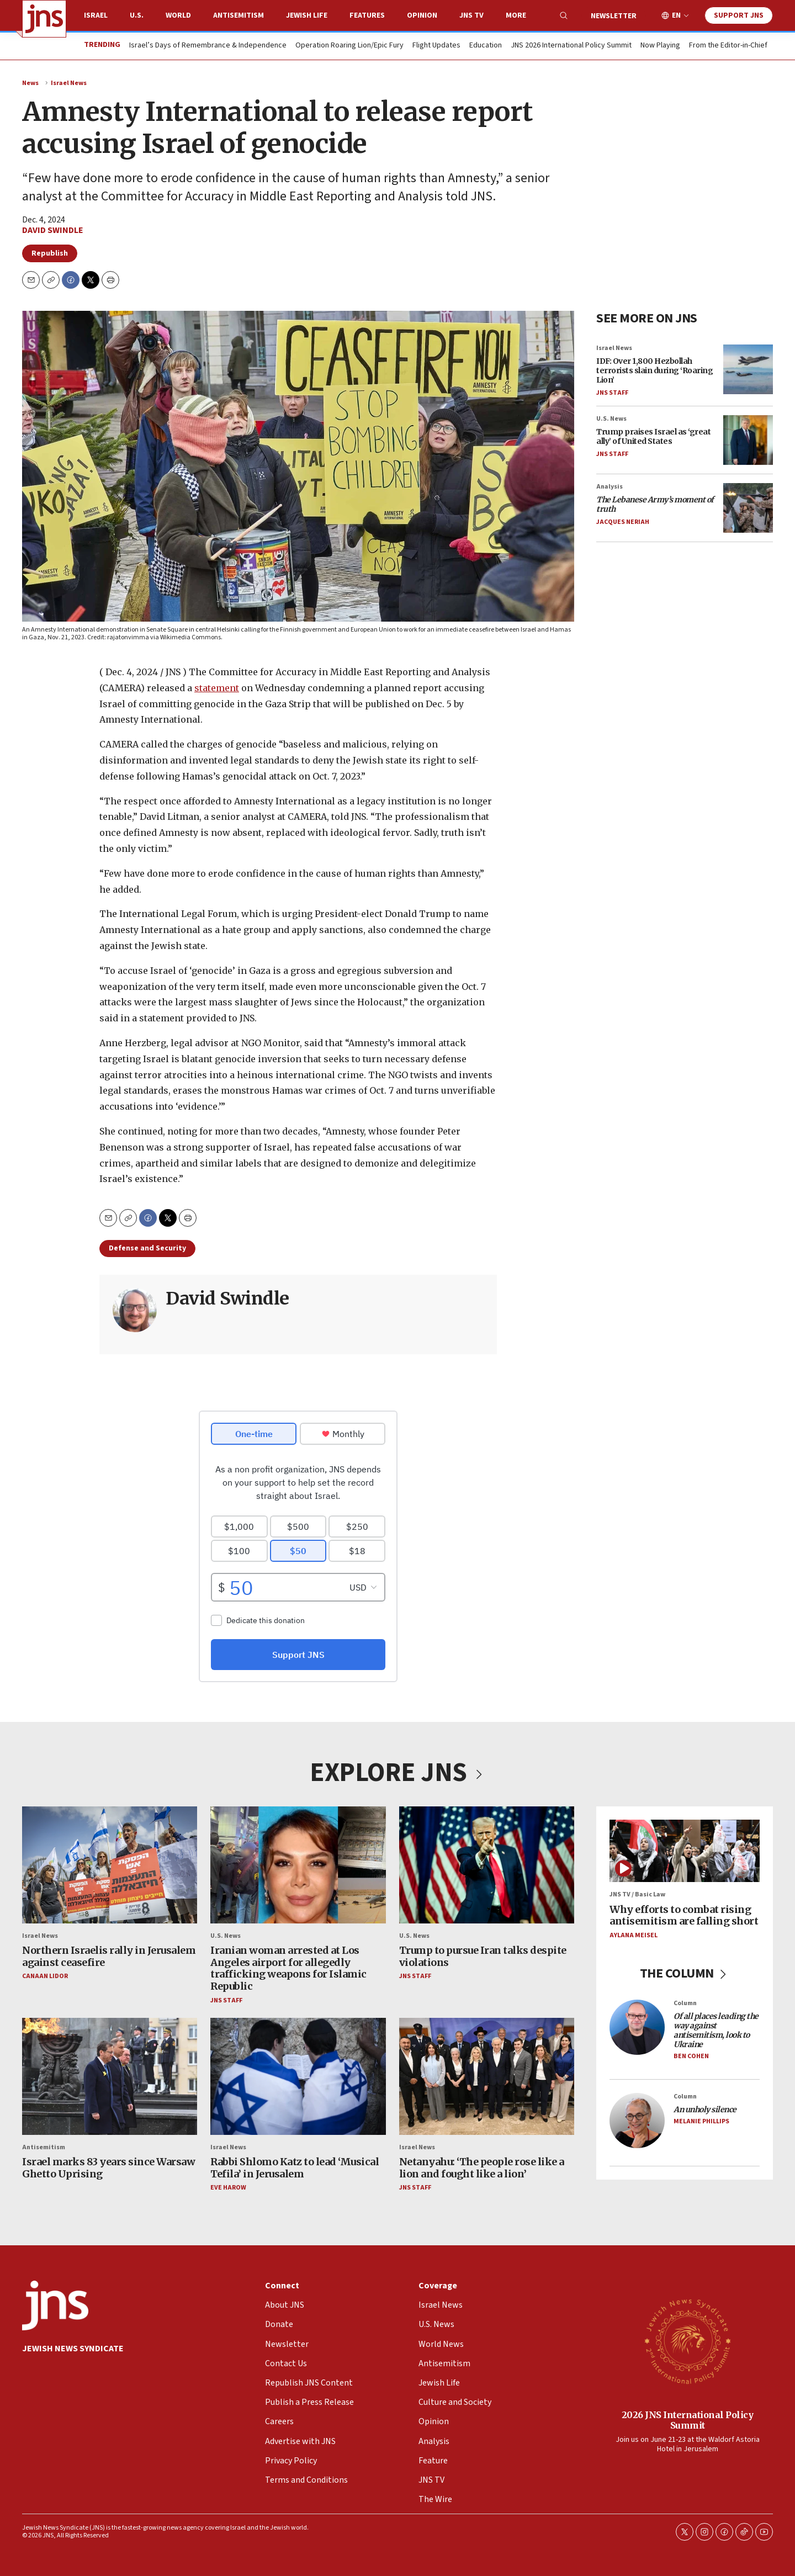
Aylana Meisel (634, 1935)
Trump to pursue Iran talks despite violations (482, 1956)
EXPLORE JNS (397, 1772)
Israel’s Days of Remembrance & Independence (208, 46)
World (178, 15)
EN (676, 15)
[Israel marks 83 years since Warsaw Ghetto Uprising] (109, 2076)
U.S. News (611, 418)
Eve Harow (228, 2188)
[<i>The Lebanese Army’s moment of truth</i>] (748, 508)
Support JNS (739, 15)
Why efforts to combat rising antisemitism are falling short (684, 1915)
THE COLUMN (685, 1974)
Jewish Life (306, 15)
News (30, 83)
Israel (96, 15)
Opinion (422, 15)
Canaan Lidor (45, 1976)
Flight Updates (436, 46)
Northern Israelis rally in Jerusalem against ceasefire (108, 1956)
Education (485, 46)
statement (216, 687)
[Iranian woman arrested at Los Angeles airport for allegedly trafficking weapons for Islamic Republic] (297, 1864)
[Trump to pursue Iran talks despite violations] (486, 1864)
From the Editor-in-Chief (728, 46)
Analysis (609, 486)
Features (367, 15)
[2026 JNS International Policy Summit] (687, 2341)
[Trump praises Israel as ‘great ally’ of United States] (748, 440)
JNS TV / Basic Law (637, 1895)
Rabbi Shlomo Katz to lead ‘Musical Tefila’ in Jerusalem (294, 2167)
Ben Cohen (691, 2056)
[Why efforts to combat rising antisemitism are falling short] (685, 1851)
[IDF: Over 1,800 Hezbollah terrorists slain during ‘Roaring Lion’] (748, 369)
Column (685, 2003)
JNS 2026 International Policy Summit (571, 46)
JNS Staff (612, 392)
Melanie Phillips (701, 2121)
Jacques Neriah (622, 522)
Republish (49, 253)
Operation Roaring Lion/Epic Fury (349, 46)
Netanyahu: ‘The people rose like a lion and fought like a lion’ (481, 2167)
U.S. (137, 15)
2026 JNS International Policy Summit (688, 2420)
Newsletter (614, 16)
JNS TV (471, 15)
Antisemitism (238, 15)
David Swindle (52, 230)
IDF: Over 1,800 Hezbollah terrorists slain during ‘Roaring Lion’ (654, 370)
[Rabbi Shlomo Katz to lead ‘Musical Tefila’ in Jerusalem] (297, 2076)
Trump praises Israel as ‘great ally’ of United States (653, 437)
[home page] (44, 18)
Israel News (69, 83)
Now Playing (660, 46)
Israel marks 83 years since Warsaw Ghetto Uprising (108, 2167)
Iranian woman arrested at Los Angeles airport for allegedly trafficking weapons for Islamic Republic (288, 1968)
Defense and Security (147, 1248)
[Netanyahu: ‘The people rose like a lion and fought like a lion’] (486, 2076)
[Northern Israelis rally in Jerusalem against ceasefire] (109, 1864)
